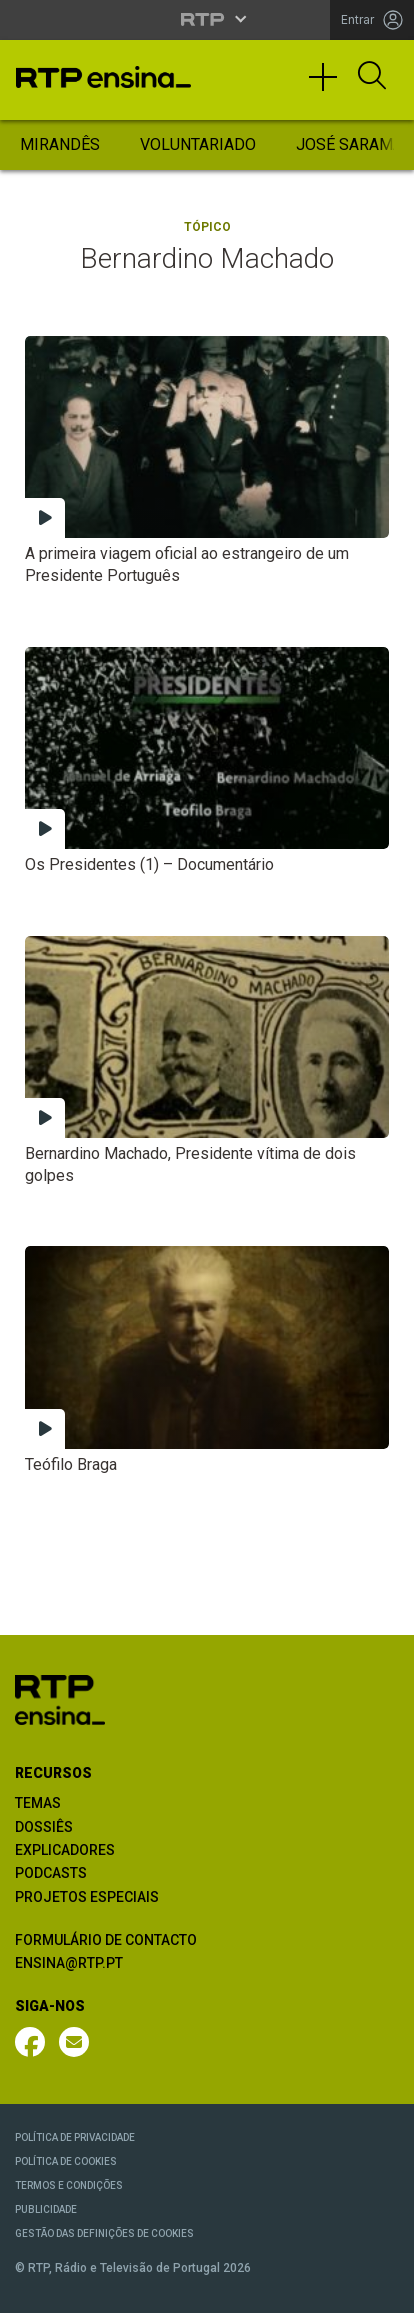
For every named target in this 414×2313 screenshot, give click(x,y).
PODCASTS (51, 1873)
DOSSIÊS (44, 1827)
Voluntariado (198, 144)
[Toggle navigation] (330, 86)
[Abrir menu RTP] (207, 19)
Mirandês (60, 144)
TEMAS (38, 1803)
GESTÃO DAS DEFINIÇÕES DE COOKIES (104, 2233)
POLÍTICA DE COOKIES (66, 2161)
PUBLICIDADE (46, 2209)
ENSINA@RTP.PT (69, 1963)
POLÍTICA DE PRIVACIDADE (75, 2137)
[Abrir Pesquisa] (372, 77)
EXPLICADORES (65, 1850)
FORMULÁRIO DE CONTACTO (106, 1940)
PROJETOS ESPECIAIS (87, 1897)
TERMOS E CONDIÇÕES (69, 2185)
